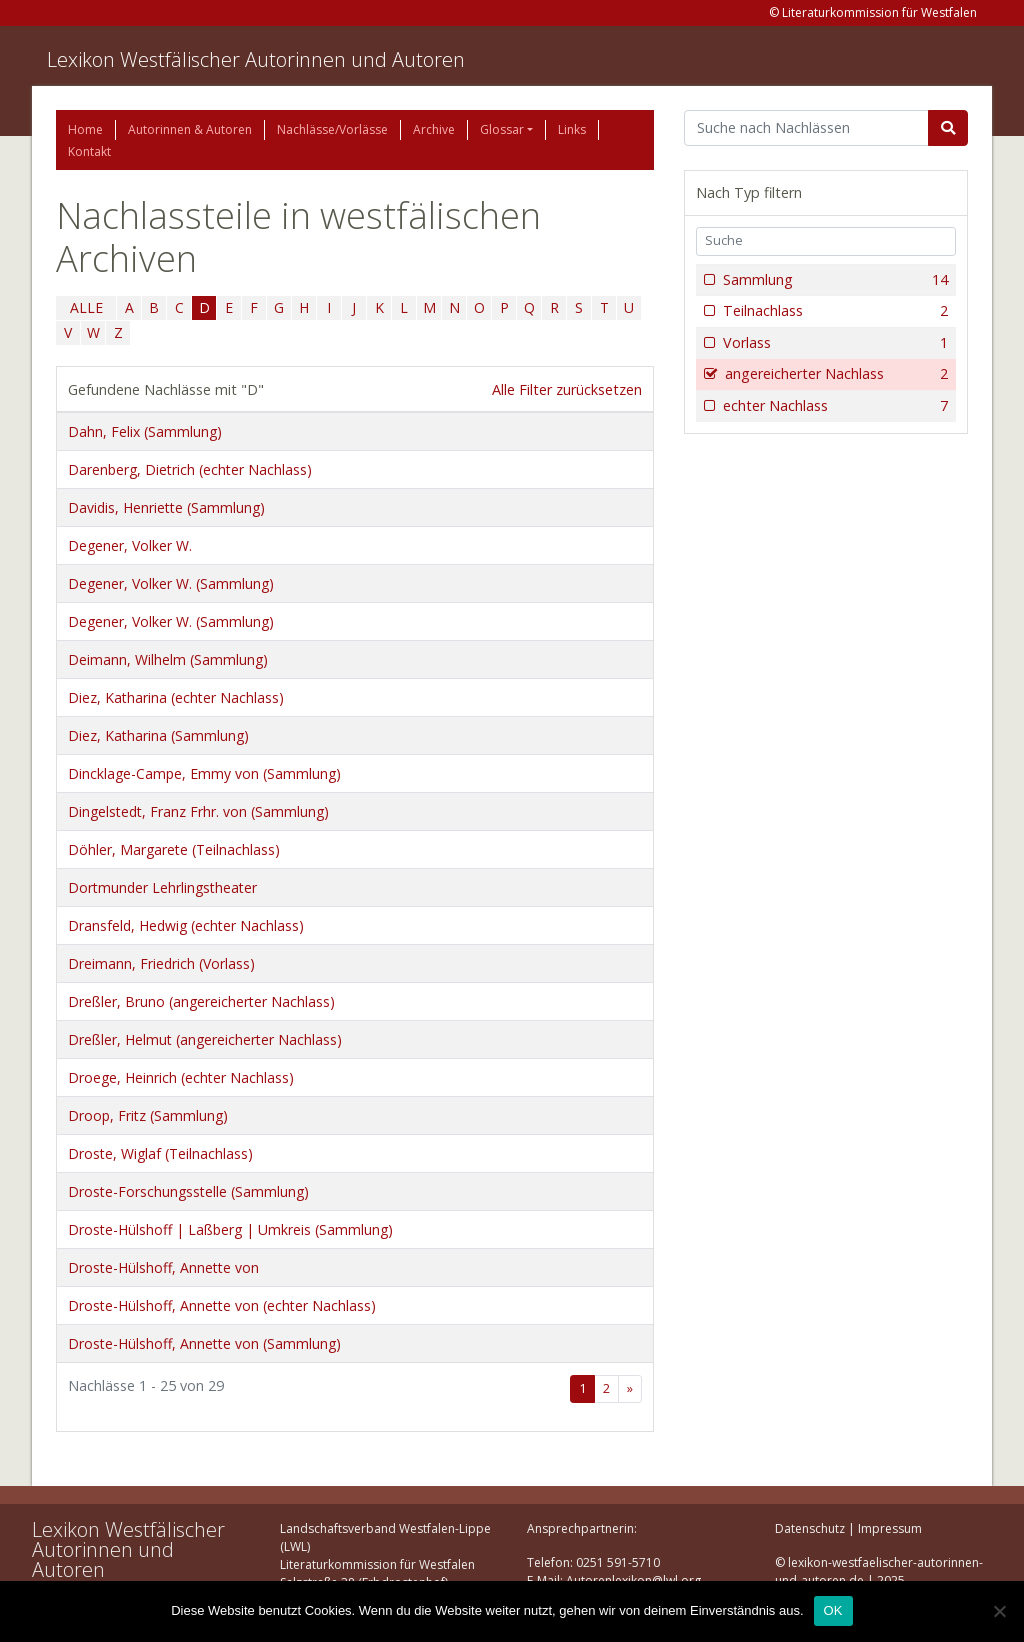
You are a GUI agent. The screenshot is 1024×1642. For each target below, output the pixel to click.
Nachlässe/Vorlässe (332, 129)
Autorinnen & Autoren (190, 129)
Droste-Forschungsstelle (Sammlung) (188, 1191)
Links (572, 129)
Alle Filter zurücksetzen (567, 389)
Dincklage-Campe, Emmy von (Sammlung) (204, 773)
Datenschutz (810, 1528)
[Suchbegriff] (806, 128)
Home (85, 129)
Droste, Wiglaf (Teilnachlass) (160, 1153)
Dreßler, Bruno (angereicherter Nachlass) (201, 1001)
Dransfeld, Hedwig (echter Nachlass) (186, 925)
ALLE (86, 307)
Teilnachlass (833, 311)
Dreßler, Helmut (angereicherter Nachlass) (205, 1039)
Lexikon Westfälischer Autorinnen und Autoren (256, 59)
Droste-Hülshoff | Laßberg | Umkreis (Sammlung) (230, 1229)
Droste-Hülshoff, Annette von (163, 1267)
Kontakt (89, 151)
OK (833, 1610)
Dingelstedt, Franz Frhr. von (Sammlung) (198, 811)
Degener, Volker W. (130, 545)
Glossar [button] (502, 129)
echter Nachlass (833, 406)
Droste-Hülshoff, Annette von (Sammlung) (204, 1343)
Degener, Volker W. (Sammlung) (171, 583)
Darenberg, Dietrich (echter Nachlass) (190, 469)
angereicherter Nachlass (834, 374)
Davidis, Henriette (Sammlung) (166, 507)
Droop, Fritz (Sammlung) (148, 1115)
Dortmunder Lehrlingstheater (162, 887)
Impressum (890, 1528)
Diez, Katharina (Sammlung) (158, 735)
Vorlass (833, 343)
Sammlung (833, 280)
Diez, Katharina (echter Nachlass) (176, 697)
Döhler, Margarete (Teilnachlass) (174, 849)
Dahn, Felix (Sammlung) (145, 431)
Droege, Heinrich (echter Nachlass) (181, 1077)
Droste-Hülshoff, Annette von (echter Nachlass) (222, 1305)
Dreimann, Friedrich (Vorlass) (161, 963)
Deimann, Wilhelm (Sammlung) (168, 659)
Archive (434, 129)
